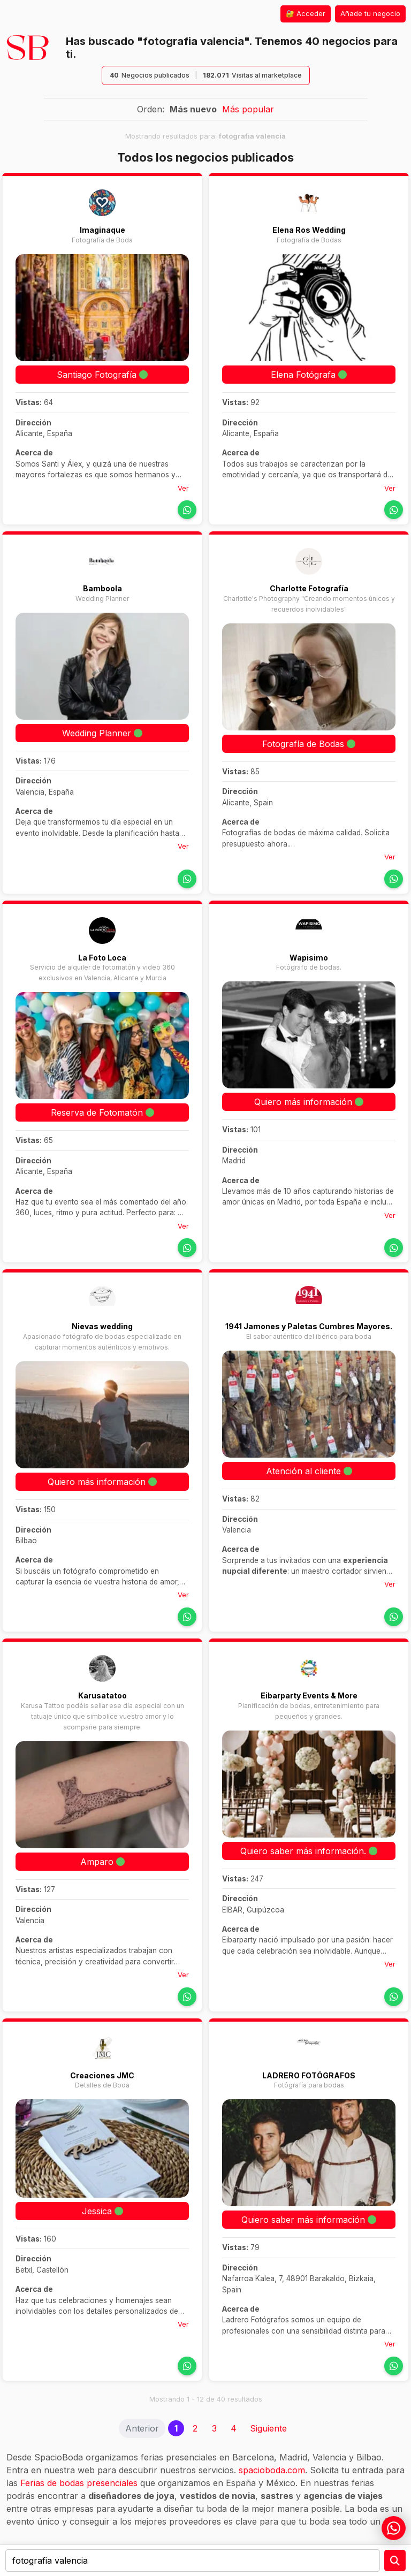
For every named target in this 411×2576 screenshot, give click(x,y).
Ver (183, 488)
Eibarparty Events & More (309, 1695)
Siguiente (268, 2428)
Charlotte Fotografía (309, 588)
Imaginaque (102, 229)
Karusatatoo (102, 1695)
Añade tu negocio (370, 13)
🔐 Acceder (305, 13)
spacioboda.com (272, 2470)
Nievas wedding (102, 1326)
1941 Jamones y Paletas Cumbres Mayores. (308, 1326)
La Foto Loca (102, 957)
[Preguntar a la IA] (395, 2560)
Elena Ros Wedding (309, 229)
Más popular (248, 109)
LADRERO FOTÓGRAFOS (308, 2075)
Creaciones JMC (102, 2075)
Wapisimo (309, 957)
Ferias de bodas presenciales (79, 2483)
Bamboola (102, 588)
